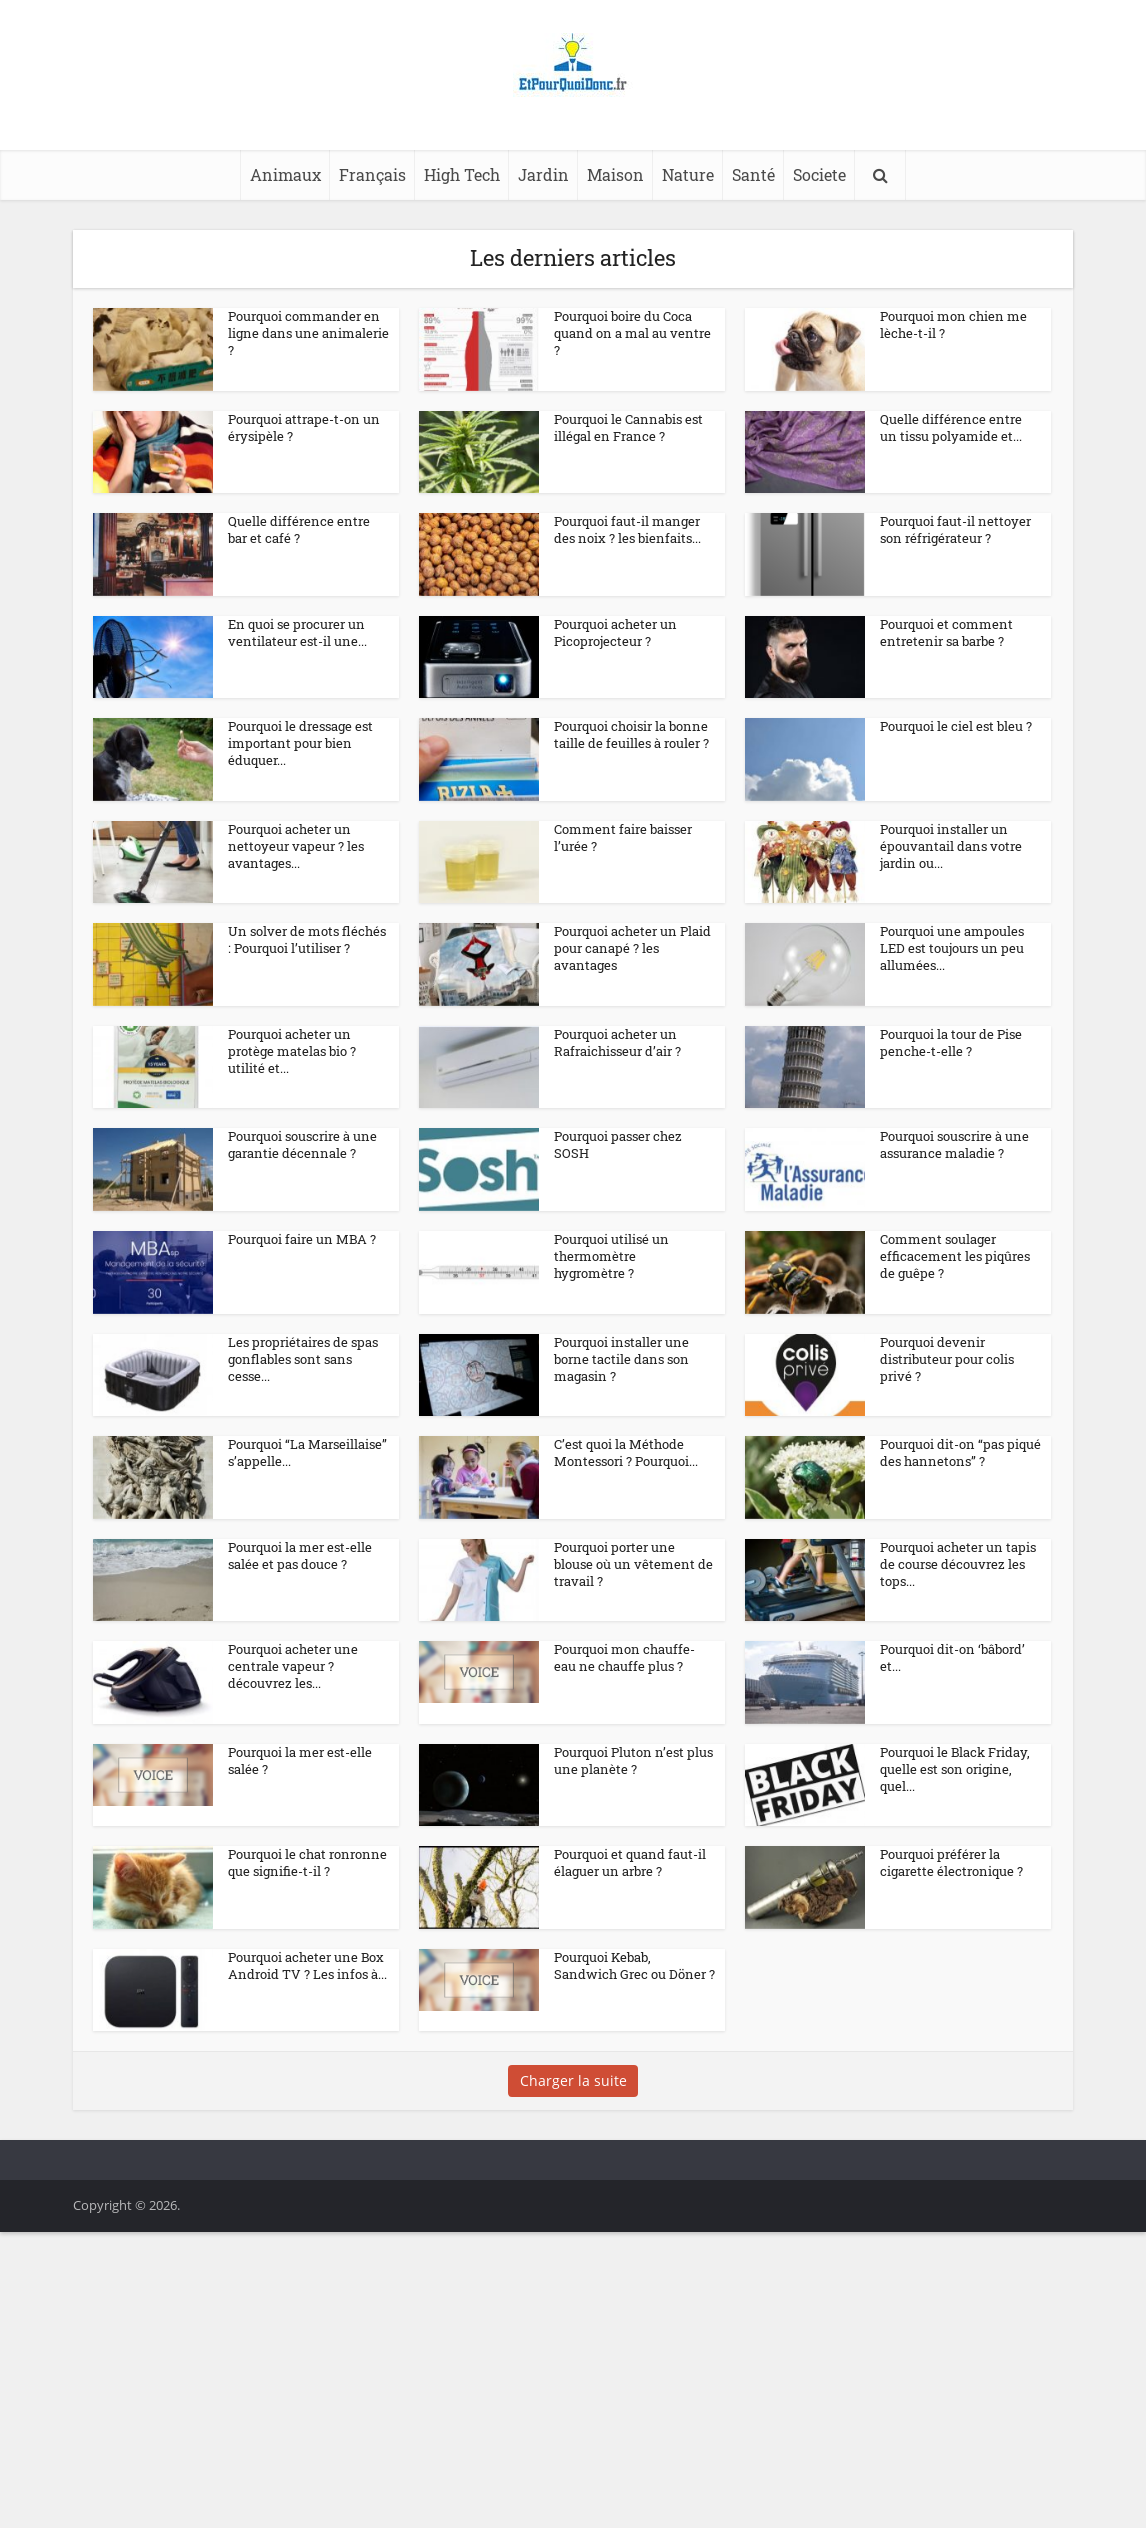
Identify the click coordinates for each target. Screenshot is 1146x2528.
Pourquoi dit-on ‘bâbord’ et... (952, 1781)
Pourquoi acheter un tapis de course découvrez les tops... (958, 1670)
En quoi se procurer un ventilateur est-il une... (297, 632)
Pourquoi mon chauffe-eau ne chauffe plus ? (624, 1781)
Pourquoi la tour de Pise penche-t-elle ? (951, 1061)
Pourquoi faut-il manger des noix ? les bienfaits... (627, 530)
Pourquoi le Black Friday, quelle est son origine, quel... (955, 1910)
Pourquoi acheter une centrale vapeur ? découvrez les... (293, 1790)
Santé (753, 174)
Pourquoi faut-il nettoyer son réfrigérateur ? (955, 530)
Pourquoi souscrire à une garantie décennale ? (302, 1181)
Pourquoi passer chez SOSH (618, 1181)
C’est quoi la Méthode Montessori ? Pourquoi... (626, 1541)
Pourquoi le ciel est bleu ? (956, 727)
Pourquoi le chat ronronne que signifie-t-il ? (307, 2021)
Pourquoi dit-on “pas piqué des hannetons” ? (960, 1541)
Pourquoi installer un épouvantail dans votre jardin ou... (951, 847)
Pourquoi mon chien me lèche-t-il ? (953, 324)
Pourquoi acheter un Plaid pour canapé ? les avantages (632, 950)
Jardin (543, 174)
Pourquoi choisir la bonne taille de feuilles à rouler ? (631, 735)
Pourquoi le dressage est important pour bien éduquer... (300, 744)
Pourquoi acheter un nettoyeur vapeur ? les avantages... (296, 847)
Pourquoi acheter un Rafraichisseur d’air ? (617, 1061)
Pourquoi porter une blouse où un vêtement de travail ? (633, 1670)
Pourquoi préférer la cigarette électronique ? (951, 2021)
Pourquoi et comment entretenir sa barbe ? (946, 632)
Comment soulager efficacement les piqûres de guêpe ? (955, 1310)
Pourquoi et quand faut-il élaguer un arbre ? (630, 2021)
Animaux (285, 174)
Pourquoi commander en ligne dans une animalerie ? (308, 333)
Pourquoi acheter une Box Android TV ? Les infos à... (307, 2141)
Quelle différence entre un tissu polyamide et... (951, 427)
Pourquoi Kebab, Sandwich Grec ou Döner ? (634, 2141)
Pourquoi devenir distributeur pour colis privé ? (947, 1430)
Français (372, 174)
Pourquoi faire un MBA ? (302, 1293)
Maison (615, 174)
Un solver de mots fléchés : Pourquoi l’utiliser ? (307, 941)
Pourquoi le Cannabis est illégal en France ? (628, 427)
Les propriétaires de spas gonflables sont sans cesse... (303, 1430)
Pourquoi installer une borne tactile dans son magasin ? (621, 1430)
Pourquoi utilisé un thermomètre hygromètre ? (611, 1310)
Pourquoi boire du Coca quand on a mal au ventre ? (632, 333)
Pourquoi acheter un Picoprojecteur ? (615, 632)
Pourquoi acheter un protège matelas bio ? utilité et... (292, 1070)
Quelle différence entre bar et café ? (299, 530)
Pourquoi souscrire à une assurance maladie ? (954, 1181)
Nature (688, 174)
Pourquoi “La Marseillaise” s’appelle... (307, 1541)
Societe (819, 174)
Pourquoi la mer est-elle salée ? (300, 1901)
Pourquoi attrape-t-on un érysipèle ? (304, 427)
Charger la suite (573, 2274)
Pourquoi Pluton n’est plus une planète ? (633, 1901)
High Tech (462, 174)
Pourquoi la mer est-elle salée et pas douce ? (300, 1661)
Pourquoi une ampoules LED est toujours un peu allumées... (952, 950)
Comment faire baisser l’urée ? (623, 838)
